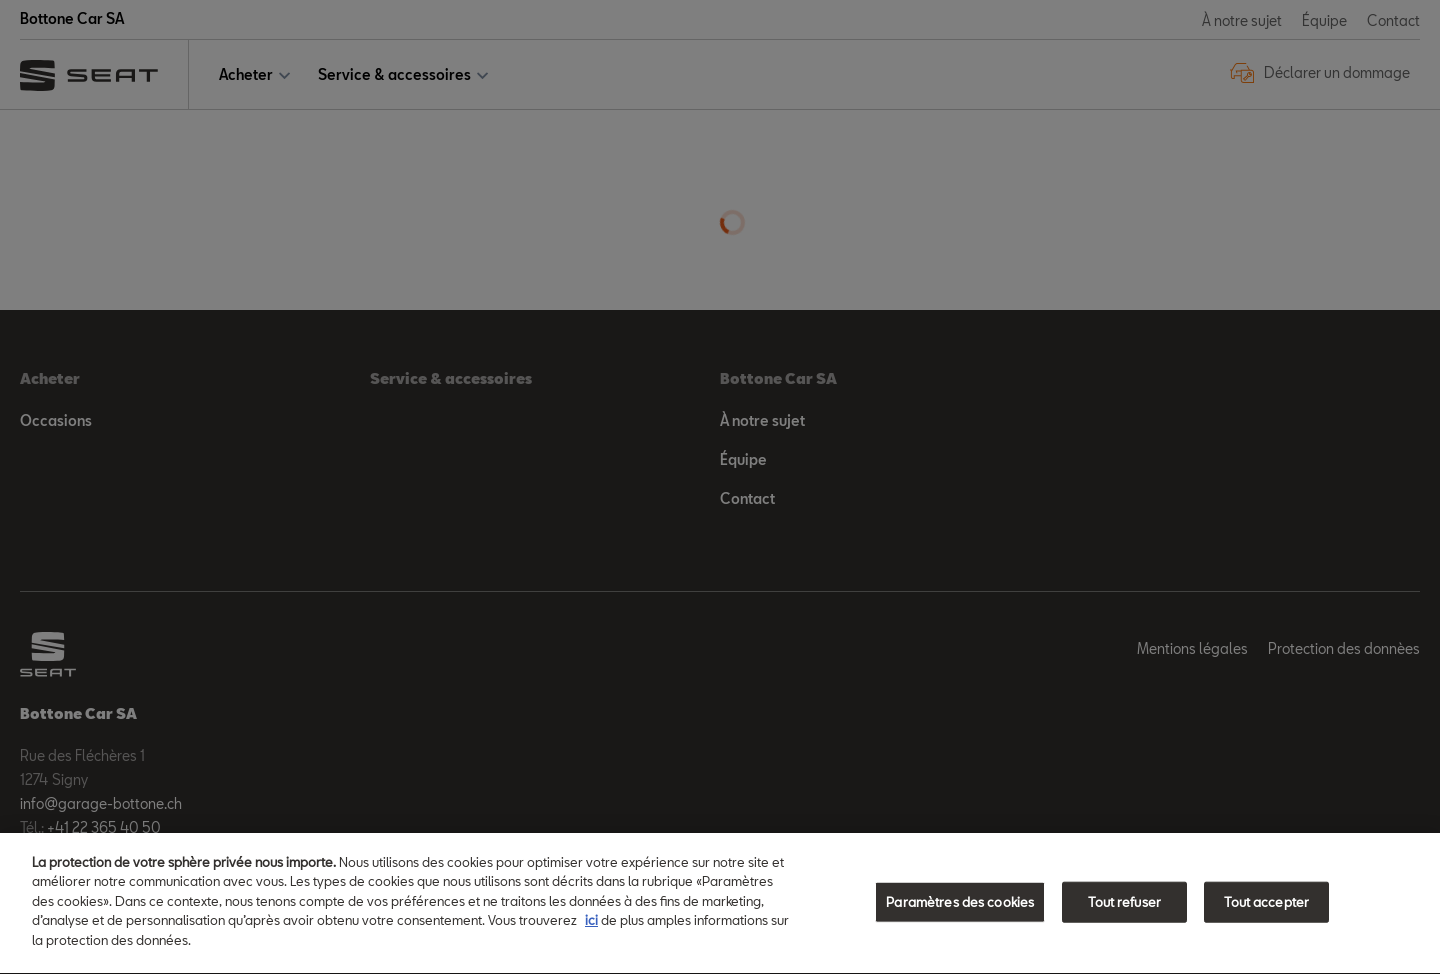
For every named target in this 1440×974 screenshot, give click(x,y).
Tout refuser (1124, 904)
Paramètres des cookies (960, 904)
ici (591, 923)
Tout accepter (1266, 904)
